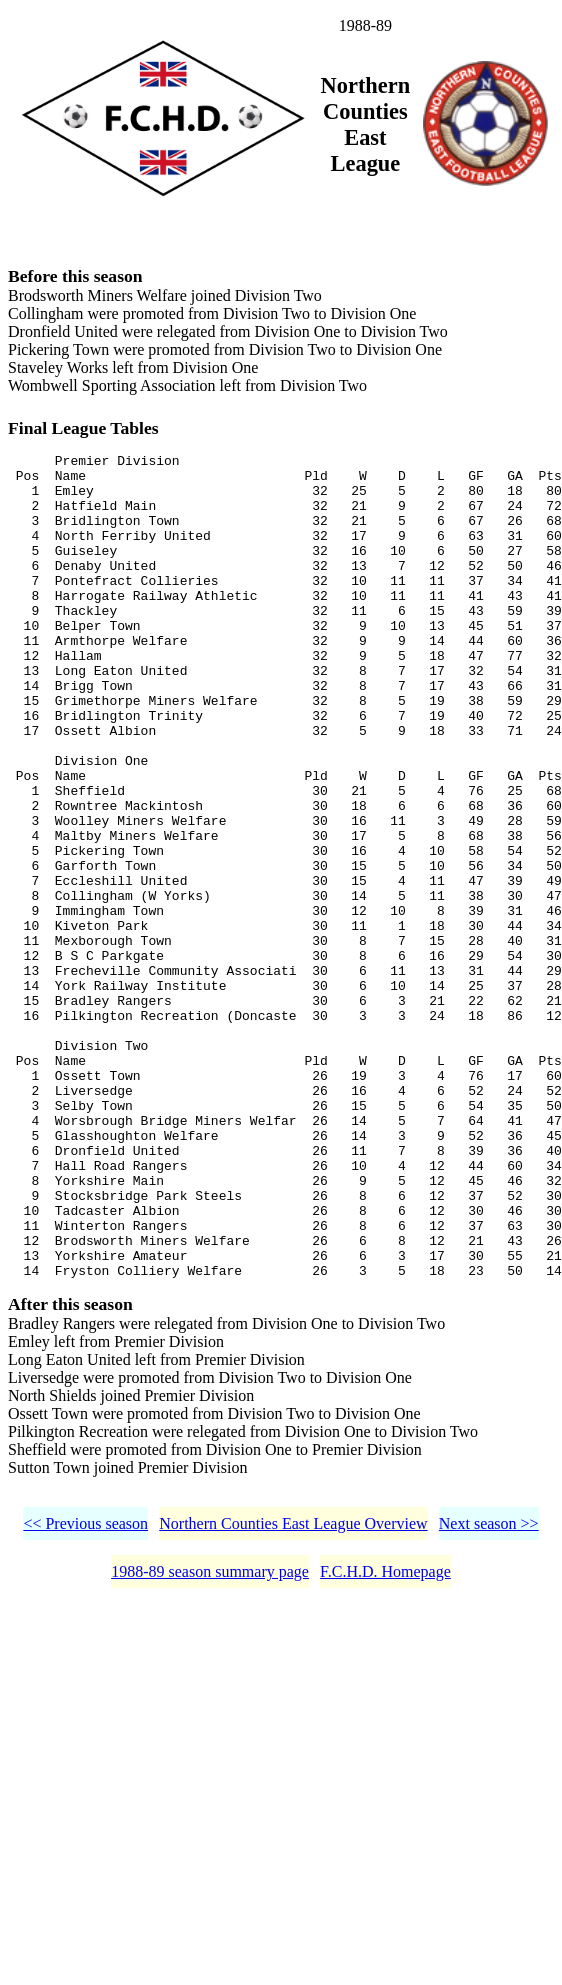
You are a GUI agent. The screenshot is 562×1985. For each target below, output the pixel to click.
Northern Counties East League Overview (293, 1694)
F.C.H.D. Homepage (385, 1742)
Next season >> (489, 1694)
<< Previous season (85, 1694)
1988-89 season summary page (210, 1742)
